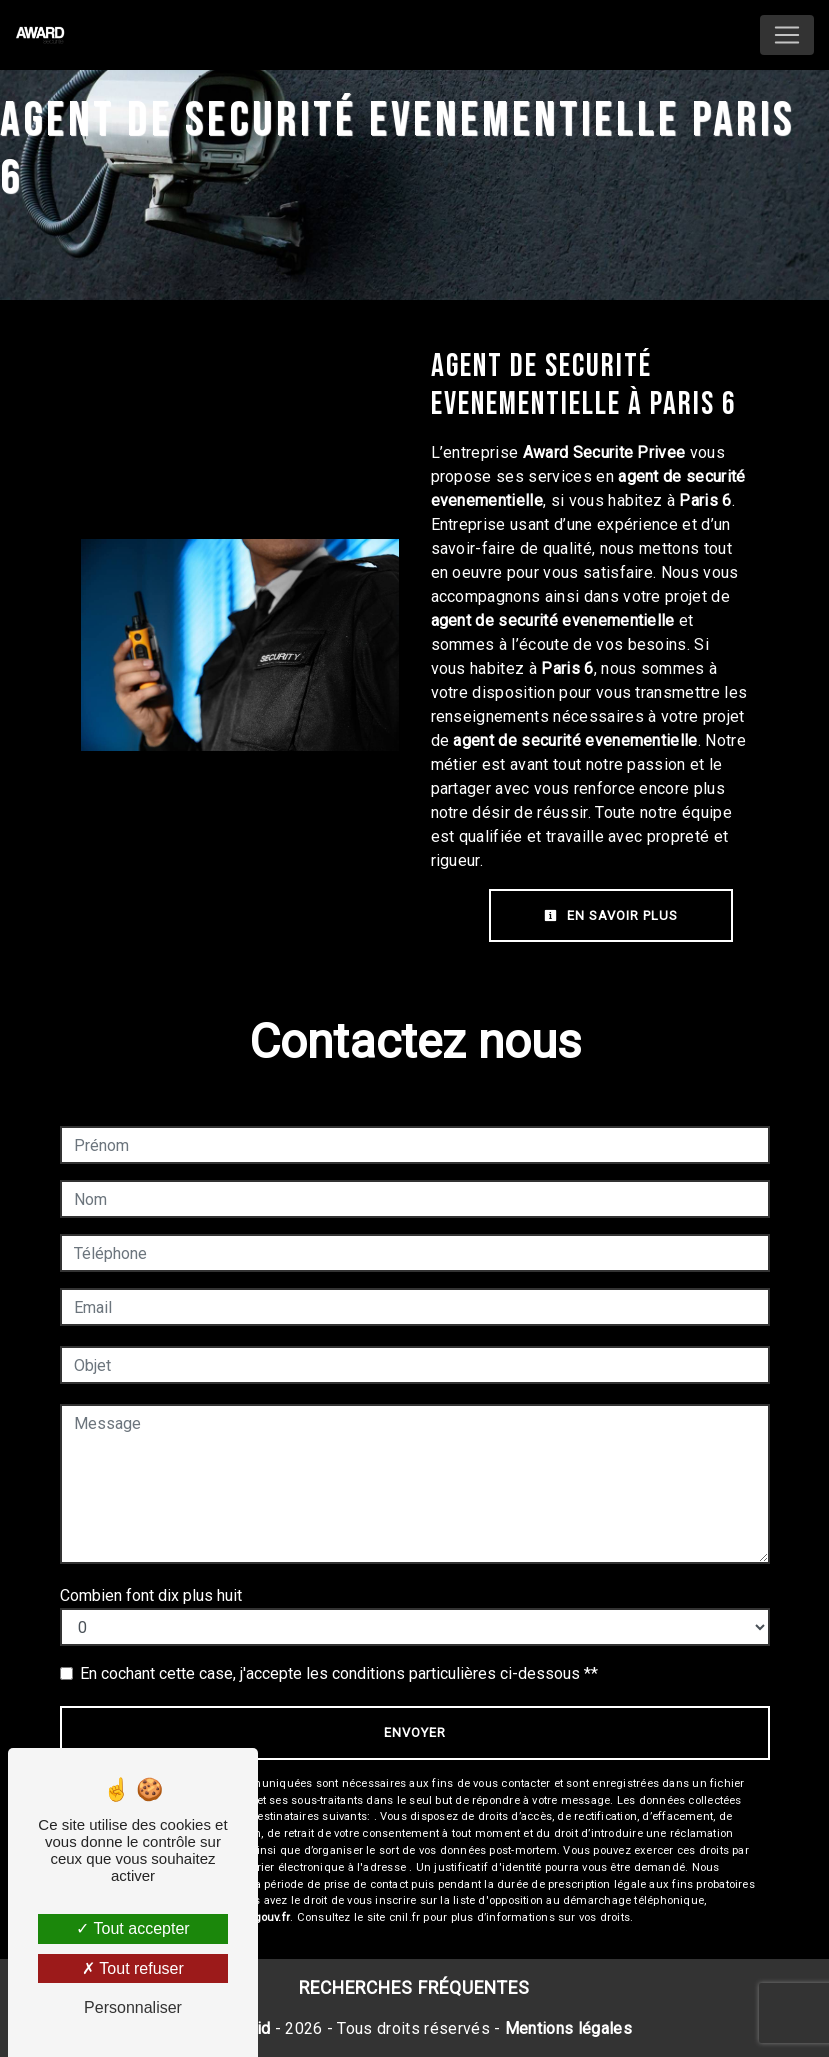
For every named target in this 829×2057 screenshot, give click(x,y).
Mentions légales (566, 2028)
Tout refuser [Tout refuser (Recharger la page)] (133, 1968)
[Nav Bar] (787, 35)
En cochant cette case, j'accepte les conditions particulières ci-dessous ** (339, 1673)
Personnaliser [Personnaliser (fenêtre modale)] (133, 2007)
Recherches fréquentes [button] (414, 1988)
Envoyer (415, 1732)
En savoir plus (611, 915)
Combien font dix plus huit (151, 1595)
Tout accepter (132, 1928)
